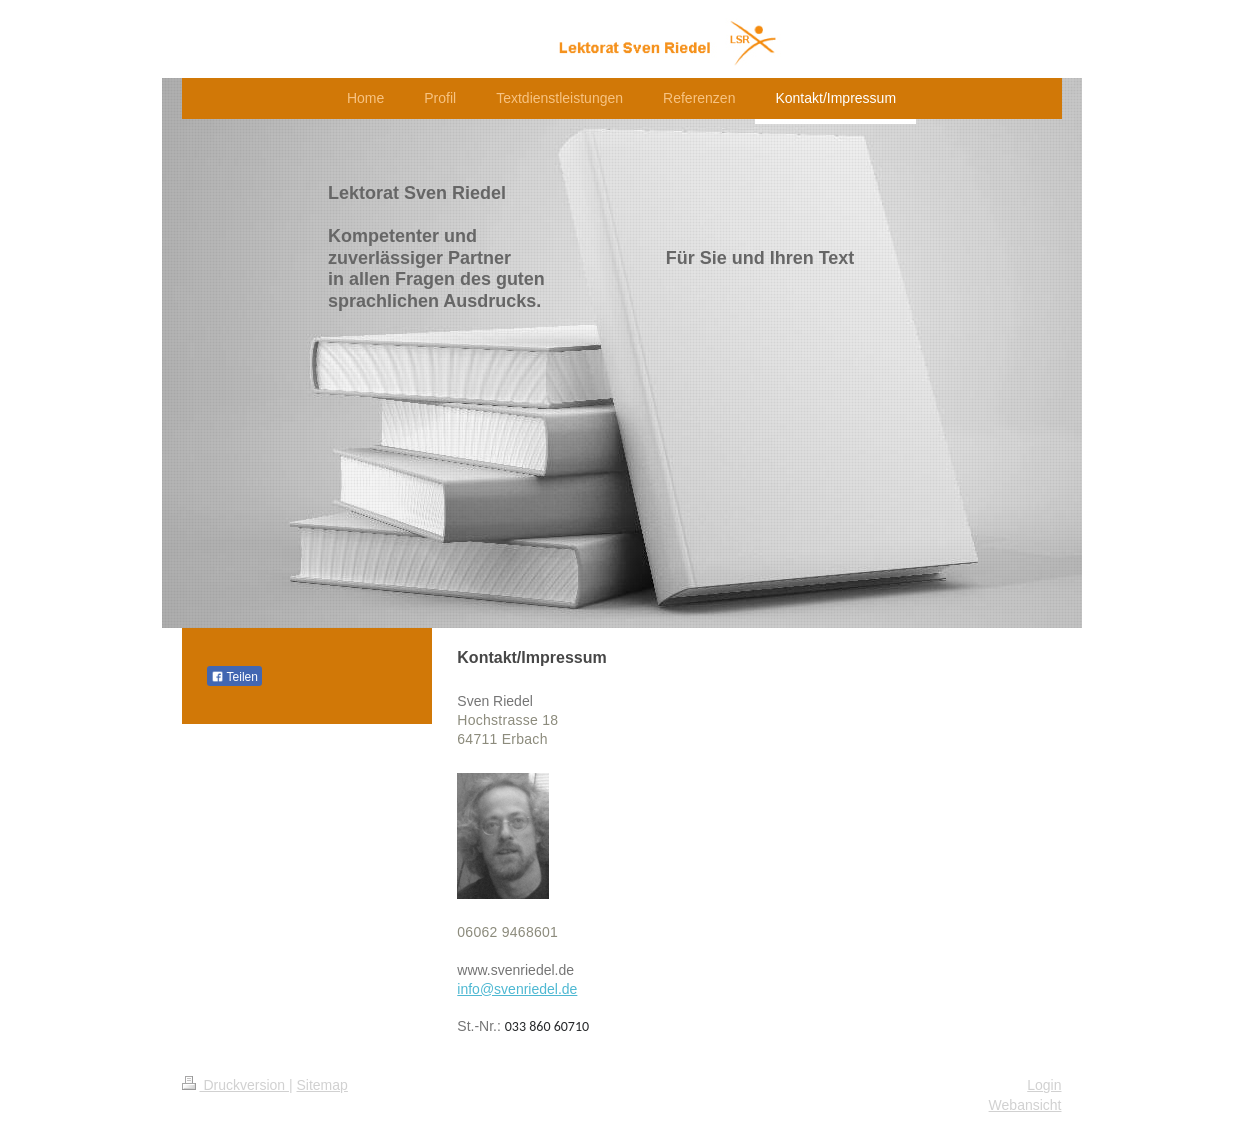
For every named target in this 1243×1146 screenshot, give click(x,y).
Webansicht (1025, 1105)
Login (1044, 1085)
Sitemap (322, 1085)
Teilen (234, 677)
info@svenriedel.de (517, 989)
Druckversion (235, 1085)
